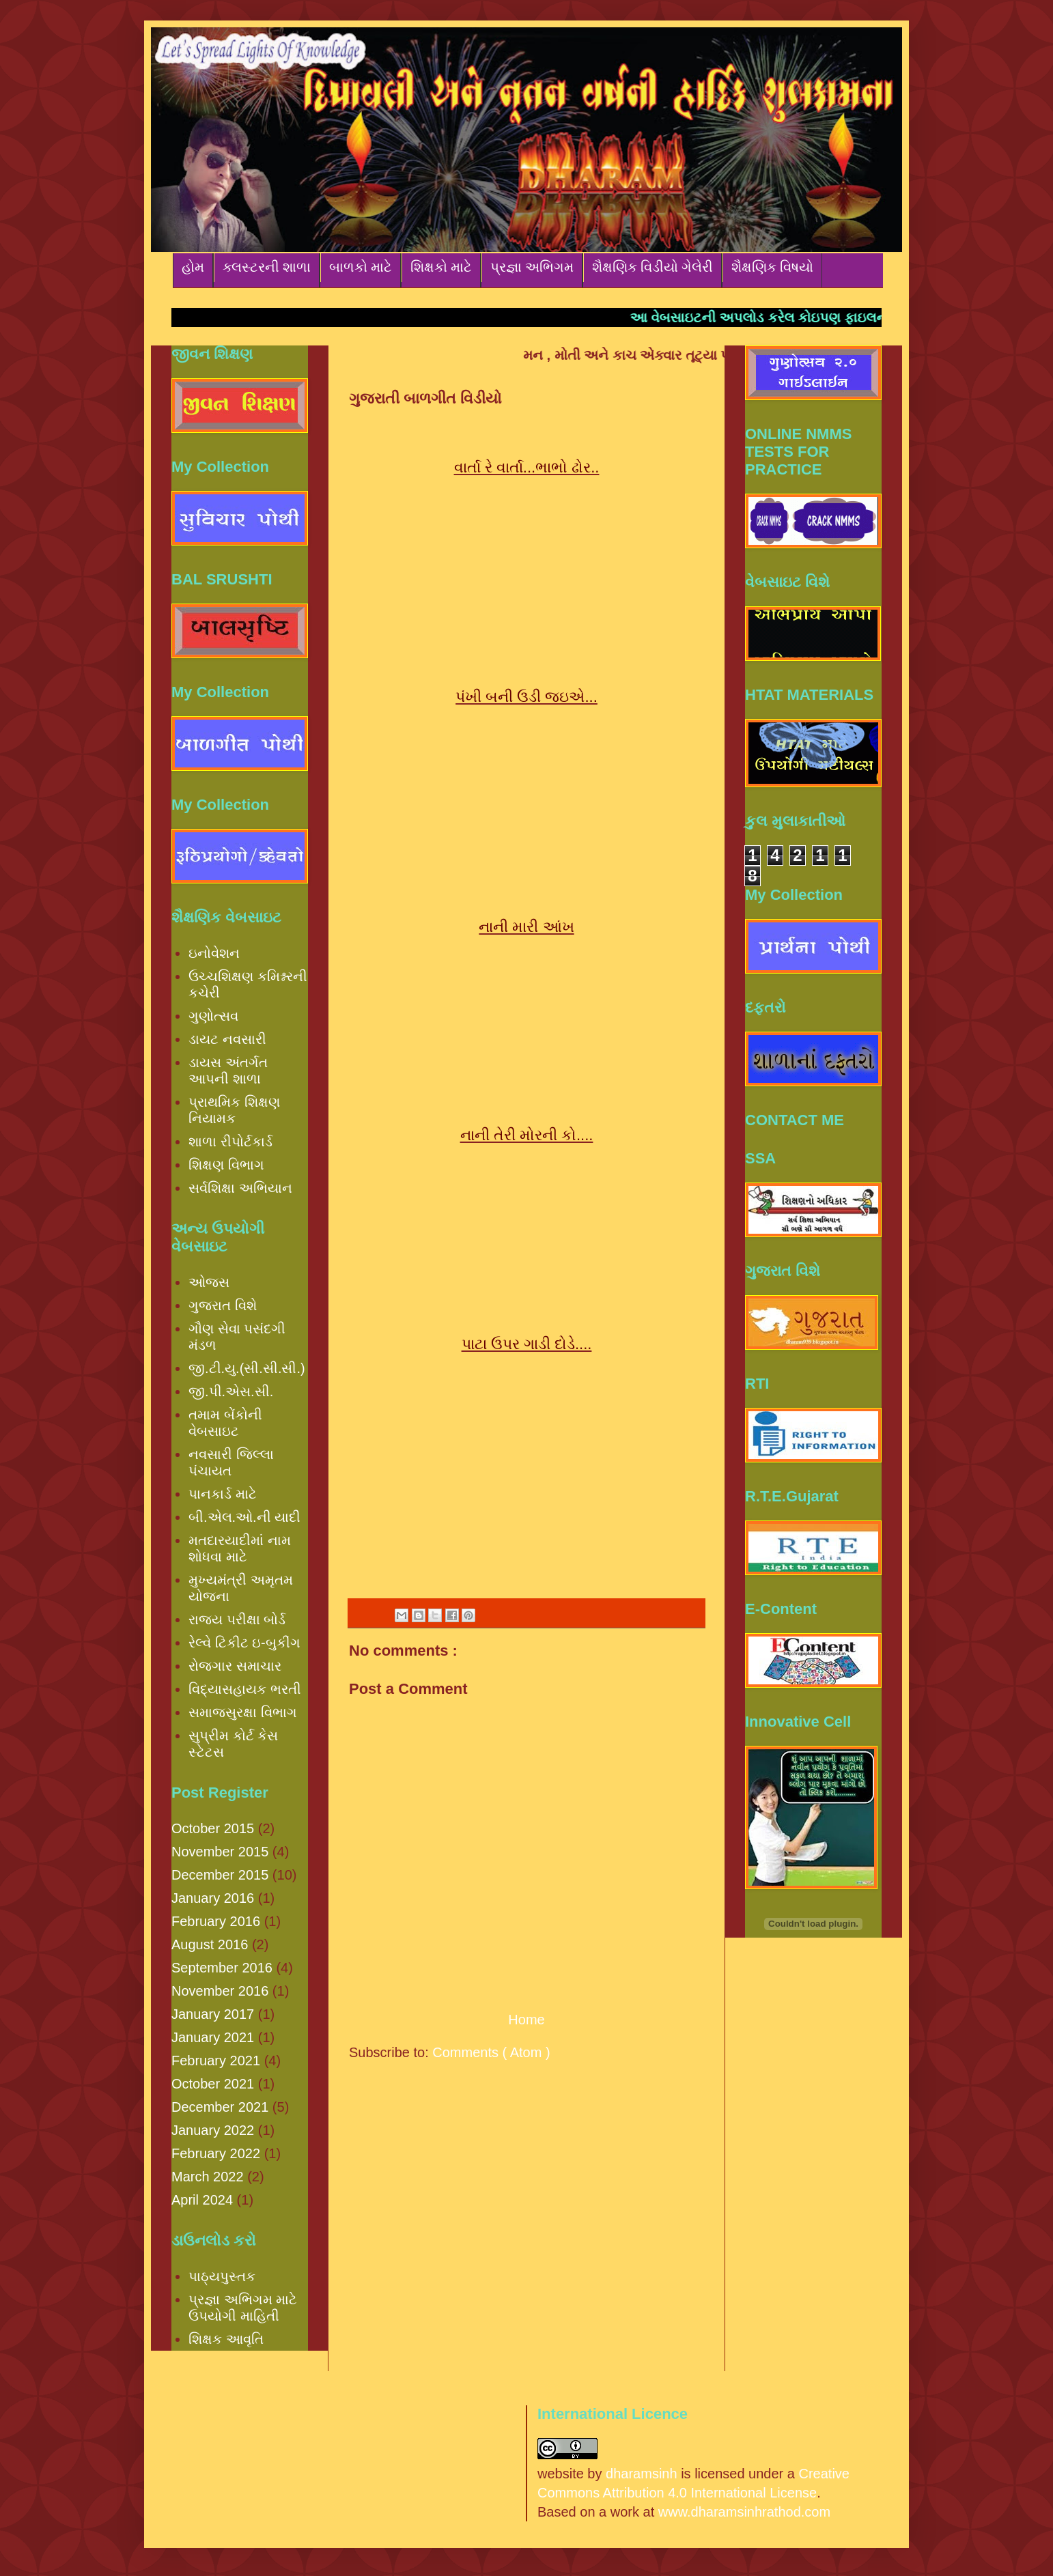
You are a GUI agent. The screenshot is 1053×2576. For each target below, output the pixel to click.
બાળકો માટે (360, 266)
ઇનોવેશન (214, 953)
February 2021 (215, 2060)
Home (526, 2019)
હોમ (193, 266)
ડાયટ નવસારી (227, 1039)
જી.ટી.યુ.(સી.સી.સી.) (246, 1368)
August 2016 (209, 1944)
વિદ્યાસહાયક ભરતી (244, 1689)
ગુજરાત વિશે (222, 1305)
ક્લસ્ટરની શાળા (267, 266)
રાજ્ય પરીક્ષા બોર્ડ (236, 1619)
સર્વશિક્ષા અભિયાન (240, 1187)
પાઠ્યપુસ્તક (221, 2276)
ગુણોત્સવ (213, 1015)
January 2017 (212, 2014)
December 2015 (219, 1874)
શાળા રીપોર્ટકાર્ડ (230, 1141)
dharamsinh (641, 2473)
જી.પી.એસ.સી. (230, 1391)
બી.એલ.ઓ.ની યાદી (244, 1517)
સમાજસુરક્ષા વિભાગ (242, 1712)
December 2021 (219, 2106)
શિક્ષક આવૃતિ (226, 2339)
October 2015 (212, 1828)
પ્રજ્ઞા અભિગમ (532, 266)
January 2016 (212, 1898)
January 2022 (212, 2130)
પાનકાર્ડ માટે (222, 1493)
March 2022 (207, 2176)
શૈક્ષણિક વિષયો (772, 266)
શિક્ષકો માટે (441, 266)
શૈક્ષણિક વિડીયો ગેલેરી (652, 266)
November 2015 (219, 1851)
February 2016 (215, 1921)
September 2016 (221, 1967)
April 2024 (202, 2199)
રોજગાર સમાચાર (234, 1665)
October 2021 (212, 2083)
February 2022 (215, 2153)
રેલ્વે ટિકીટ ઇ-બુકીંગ (244, 1642)
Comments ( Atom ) (491, 2052)
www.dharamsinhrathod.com (744, 2511)
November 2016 (219, 1990)
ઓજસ (208, 1282)
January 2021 (212, 2037)
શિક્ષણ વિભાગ (226, 1164)
